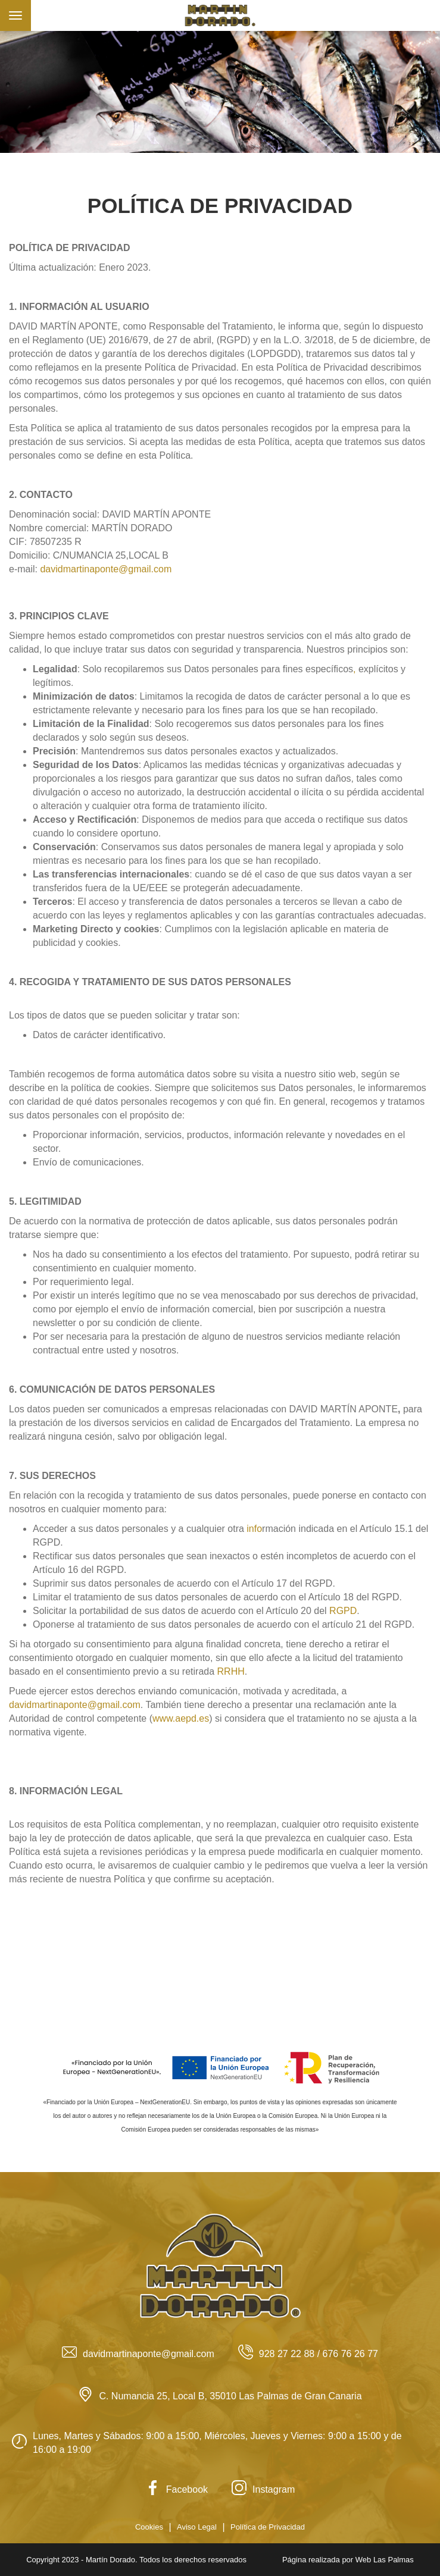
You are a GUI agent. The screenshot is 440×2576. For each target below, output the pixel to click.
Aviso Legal (197, 2526)
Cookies (149, 2526)
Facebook (176, 2489)
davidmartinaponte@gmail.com (105, 569)
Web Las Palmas (384, 2559)
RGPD (343, 1611)
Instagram (263, 2489)
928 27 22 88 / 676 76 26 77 (308, 2354)
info (254, 1529)
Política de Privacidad (267, 2526)
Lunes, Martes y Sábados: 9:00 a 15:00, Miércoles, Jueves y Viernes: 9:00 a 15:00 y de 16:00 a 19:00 (207, 2443)
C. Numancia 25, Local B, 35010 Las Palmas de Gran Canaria (219, 2396)
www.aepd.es (180, 1718)
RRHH (231, 1671)
